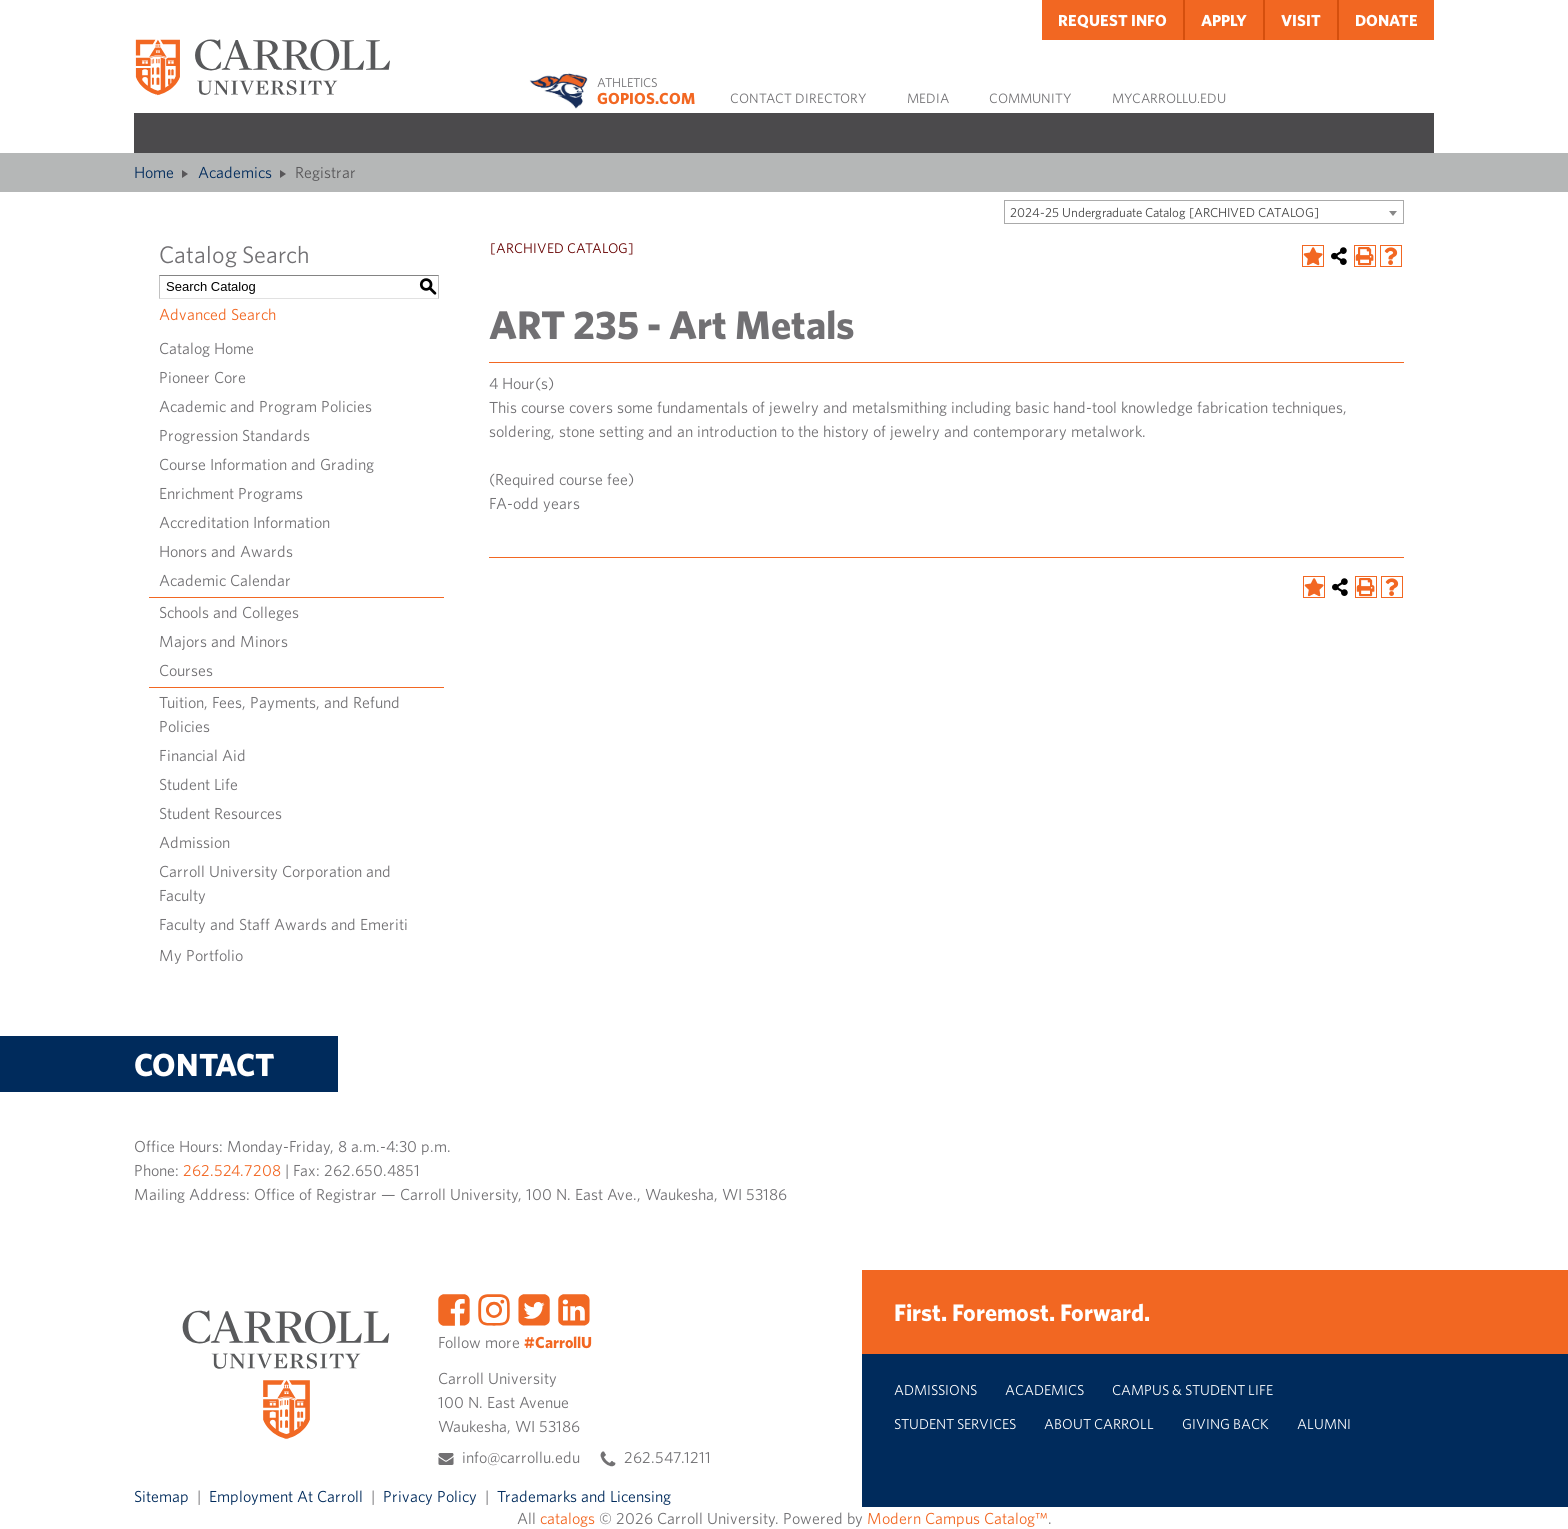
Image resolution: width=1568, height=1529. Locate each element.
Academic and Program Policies (265, 406)
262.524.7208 (232, 1170)
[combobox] (1204, 212)
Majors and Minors (223, 641)
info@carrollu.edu (521, 1457)
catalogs (567, 1518)
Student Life (198, 784)
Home (154, 172)
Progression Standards (234, 435)
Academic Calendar (225, 580)
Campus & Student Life (1192, 1389)
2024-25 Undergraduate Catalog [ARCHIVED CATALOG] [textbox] (1164, 212)
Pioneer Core (202, 377)
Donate (1386, 20)
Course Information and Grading (266, 464)
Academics (235, 172)
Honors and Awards (226, 551)
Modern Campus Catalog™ (957, 1518)
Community (1030, 98)
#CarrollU (558, 1342)
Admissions (935, 1389)
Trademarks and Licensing (584, 1496)
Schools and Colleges (229, 612)
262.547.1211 (667, 1457)
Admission (194, 842)
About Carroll (1099, 1423)
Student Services (955, 1423)
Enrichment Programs (231, 493)
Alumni (1324, 1423)
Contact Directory (798, 98)
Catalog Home (206, 348)
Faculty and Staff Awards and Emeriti (283, 924)
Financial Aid (202, 755)
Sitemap (161, 1496)
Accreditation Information (244, 522)
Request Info (1112, 20)
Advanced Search (217, 314)
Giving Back (1225, 1423)
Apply (1224, 20)
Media (928, 98)
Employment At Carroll (286, 1496)
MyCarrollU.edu (1169, 98)
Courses (186, 670)
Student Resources (220, 813)
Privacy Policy (430, 1496)
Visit (1301, 20)
